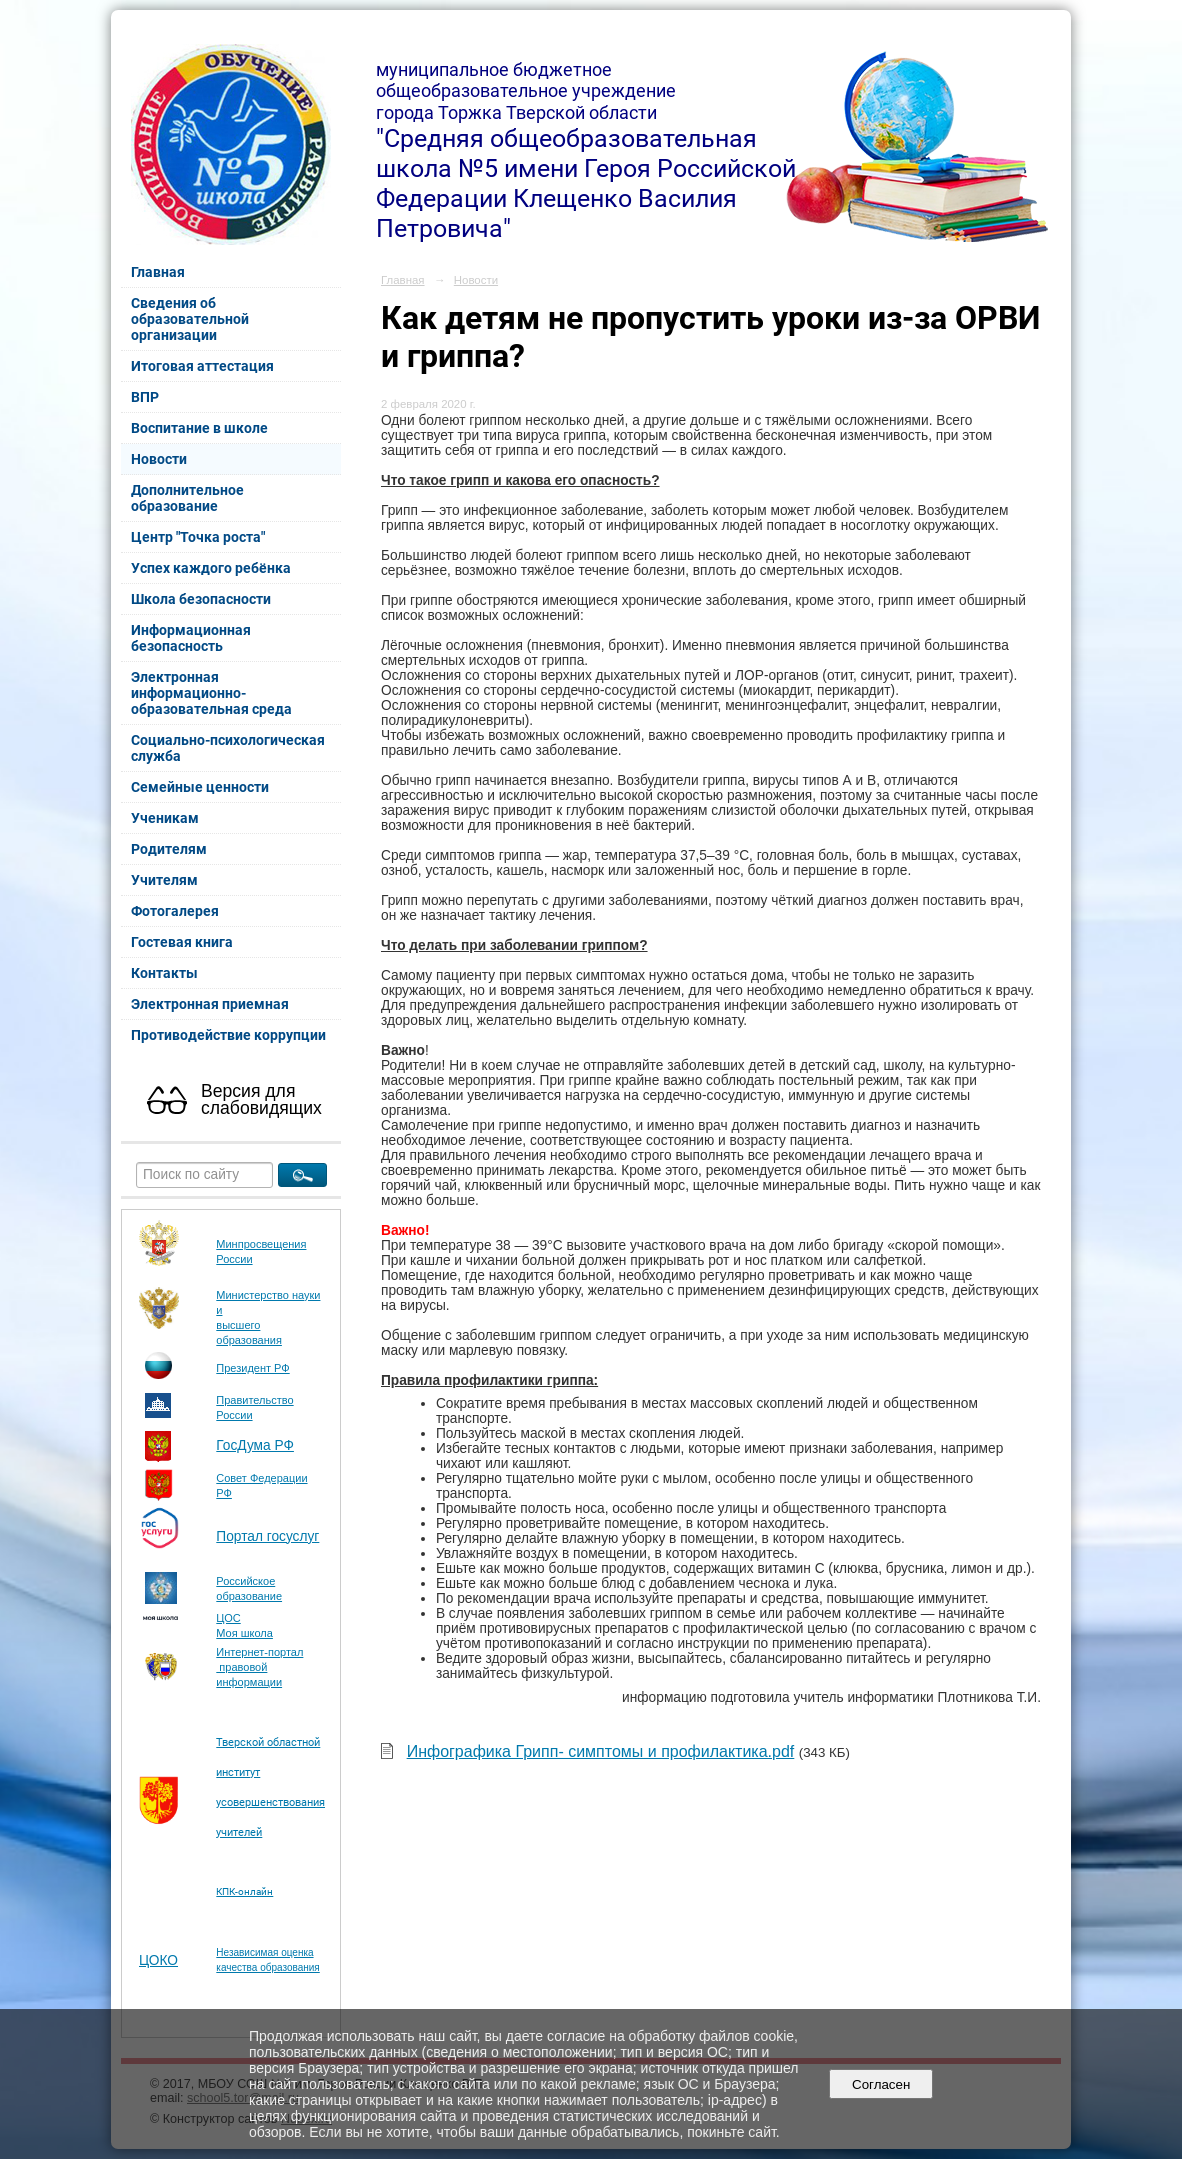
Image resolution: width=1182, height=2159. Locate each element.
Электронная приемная (210, 1004)
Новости (159, 459)
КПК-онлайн (244, 1891)
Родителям (169, 849)
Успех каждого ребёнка (211, 568)
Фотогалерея (175, 911)
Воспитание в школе (199, 428)
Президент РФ (252, 1368)
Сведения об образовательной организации (190, 319)
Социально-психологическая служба (228, 748)
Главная (158, 272)
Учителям (164, 880)
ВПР (145, 397)
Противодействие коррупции (228, 1035)
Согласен (881, 2084)
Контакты (164, 973)
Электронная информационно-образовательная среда (211, 693)
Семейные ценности (200, 787)
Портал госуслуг (267, 1536)
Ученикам (165, 818)
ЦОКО (158, 1960)
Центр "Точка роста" (198, 537)
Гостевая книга (182, 942)
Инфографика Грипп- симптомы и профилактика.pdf (601, 1751)
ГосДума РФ (255, 1445)
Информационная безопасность (191, 638)
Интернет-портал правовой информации (259, 1667)
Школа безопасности (201, 599)
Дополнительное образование (187, 498)
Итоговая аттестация (202, 366)
